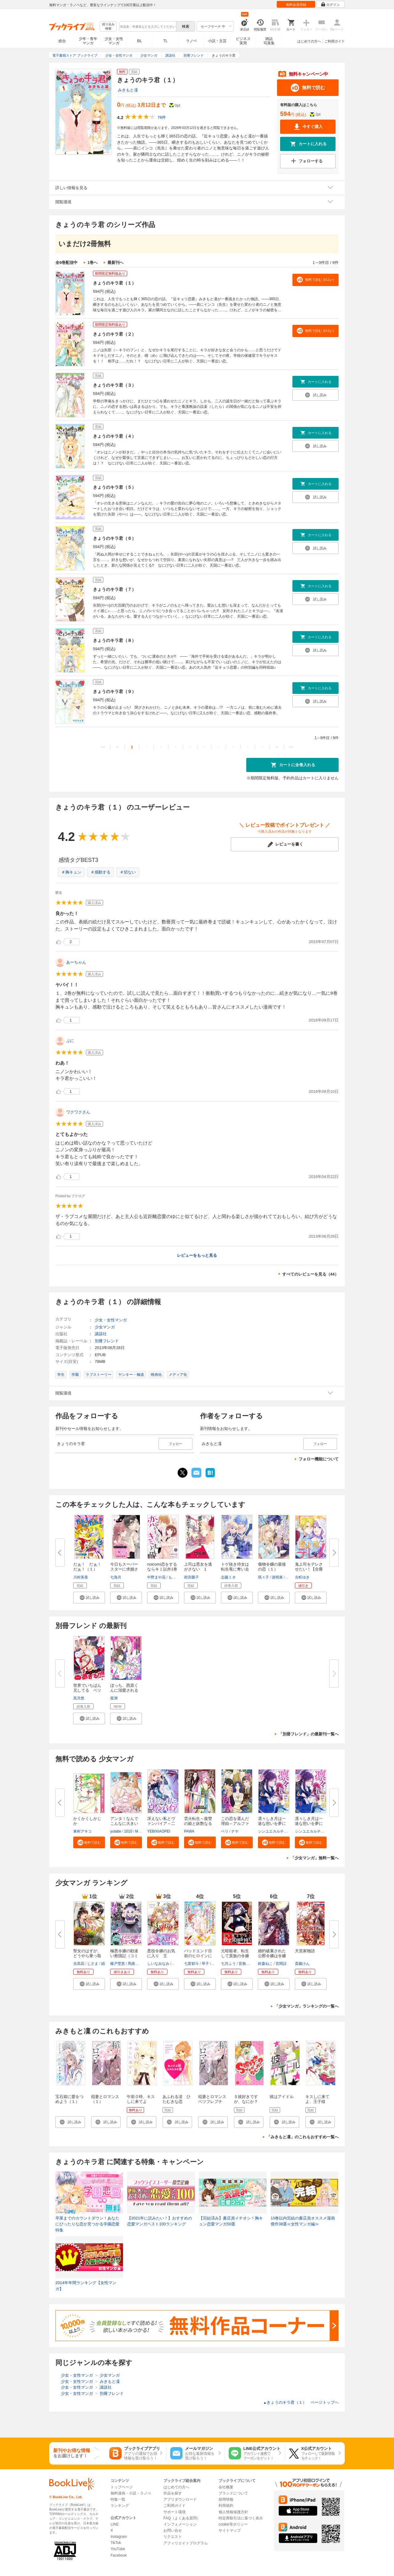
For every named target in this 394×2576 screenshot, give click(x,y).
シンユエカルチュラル (276, 1831)
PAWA (189, 1831)
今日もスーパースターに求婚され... (124, 1569)
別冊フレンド (107, 1341)
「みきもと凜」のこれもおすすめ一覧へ (303, 2137)
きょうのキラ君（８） (114, 640)
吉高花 (78, 1963)
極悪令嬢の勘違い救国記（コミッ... (124, 1956)
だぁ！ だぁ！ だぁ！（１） (90, 1566)
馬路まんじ (137, 1963)
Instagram (119, 2536)
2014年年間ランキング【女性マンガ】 (85, 2285)
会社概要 (226, 2487)
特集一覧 (118, 2499)
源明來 (277, 1577)
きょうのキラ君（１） (114, 283)
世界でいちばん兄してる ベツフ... (87, 1690)
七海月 (115, 1577)
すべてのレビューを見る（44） (310, 1274)
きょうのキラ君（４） (114, 436)
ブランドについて (233, 2493)
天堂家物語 (305, 1951)
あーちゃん (76, 962)
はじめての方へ (309, 41)
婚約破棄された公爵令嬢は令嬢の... (272, 1956)
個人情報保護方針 (233, 2512)
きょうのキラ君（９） (114, 691)
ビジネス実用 (243, 41)
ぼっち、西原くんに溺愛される (124, 1688)
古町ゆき (302, 1577)
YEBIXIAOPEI (158, 1831)
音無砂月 (246, 1963)
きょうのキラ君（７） (114, 589)
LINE (115, 2524)
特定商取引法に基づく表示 (241, 2518)
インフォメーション (180, 2524)
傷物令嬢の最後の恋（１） (272, 1566)
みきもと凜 (128, 90)
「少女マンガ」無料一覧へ (315, 1858)
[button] (89, 1597)
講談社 (101, 1334)
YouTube (118, 2549)
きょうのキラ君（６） (114, 538)
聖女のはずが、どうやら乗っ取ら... (87, 1956)
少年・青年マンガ (88, 41)
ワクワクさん (78, 1112)
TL (165, 41)
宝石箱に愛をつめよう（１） (69, 2099)
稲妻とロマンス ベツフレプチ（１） (214, 2101)
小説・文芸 (217, 41)
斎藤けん (302, 1963)
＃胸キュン (71, 872)
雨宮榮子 (191, 1577)
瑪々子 (263, 1577)
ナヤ (235, 1831)
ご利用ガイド (334, 41)
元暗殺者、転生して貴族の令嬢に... (235, 1956)
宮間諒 (281, 1963)
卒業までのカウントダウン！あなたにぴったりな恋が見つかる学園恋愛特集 (87, 2224)
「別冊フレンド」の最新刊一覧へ (309, 1734)
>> (291, 747)
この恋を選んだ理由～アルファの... (235, 1823)
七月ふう (228, 1963)
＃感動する (100, 872)
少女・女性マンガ (114, 41)
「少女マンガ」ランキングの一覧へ (307, 2006)
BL (139, 40)
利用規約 (226, 2505)
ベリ (224, 1831)
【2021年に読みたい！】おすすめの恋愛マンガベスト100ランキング (159, 2221)
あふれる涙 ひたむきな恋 (177, 2099)
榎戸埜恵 (117, 1963)
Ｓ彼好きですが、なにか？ (246, 2099)
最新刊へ (115, 262)
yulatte (115, 1831)
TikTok (116, 2543)
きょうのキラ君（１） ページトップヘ (301, 2402)
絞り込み (108, 26)
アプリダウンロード (180, 2499)
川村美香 (80, 1577)
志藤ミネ (228, 1577)
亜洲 (114, 1698)
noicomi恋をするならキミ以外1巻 (162, 1566)
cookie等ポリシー (233, 2524)
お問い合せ (172, 2530)
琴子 (205, 1963)
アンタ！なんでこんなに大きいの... (124, 1823)
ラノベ (191, 41)
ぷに (70, 1040)
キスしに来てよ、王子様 (317, 2099)
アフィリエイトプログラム (185, 2543)
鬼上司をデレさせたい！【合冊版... (309, 1569)
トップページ (122, 2487)
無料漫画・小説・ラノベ (131, 2493)
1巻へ (92, 262)
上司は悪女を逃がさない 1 (198, 1566)
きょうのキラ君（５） (114, 487)
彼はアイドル (282, 2096)
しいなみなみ (158, 1963)
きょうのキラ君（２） (114, 334)
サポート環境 (174, 2512)
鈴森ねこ (265, 1963)
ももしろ (175, 1577)
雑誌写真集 (269, 41)
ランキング (120, 2505)
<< (103, 747)
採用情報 (226, 2499)
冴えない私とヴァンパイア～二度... (161, 1823)
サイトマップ (230, 2530)
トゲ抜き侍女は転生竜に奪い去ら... (235, 1569)
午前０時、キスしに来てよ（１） (141, 2101)
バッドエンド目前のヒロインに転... (198, 1956)
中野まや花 (156, 1577)
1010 (128, 1831)
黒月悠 (78, 1698)
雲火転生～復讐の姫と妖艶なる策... (198, 1823)
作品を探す (172, 2493)
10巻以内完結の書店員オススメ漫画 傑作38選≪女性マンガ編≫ (304, 2221)
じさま (92, 1963)
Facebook (119, 2555)
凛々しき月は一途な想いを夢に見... (272, 1823)
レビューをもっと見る (197, 1255)
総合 (62, 41)
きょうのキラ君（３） (114, 385)
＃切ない (128, 872)
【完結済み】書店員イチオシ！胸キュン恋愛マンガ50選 (231, 2221)
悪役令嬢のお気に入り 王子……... (161, 1956)
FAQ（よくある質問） (181, 2518)
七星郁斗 (191, 1963)
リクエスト (172, 2536)
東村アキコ (82, 1831)
